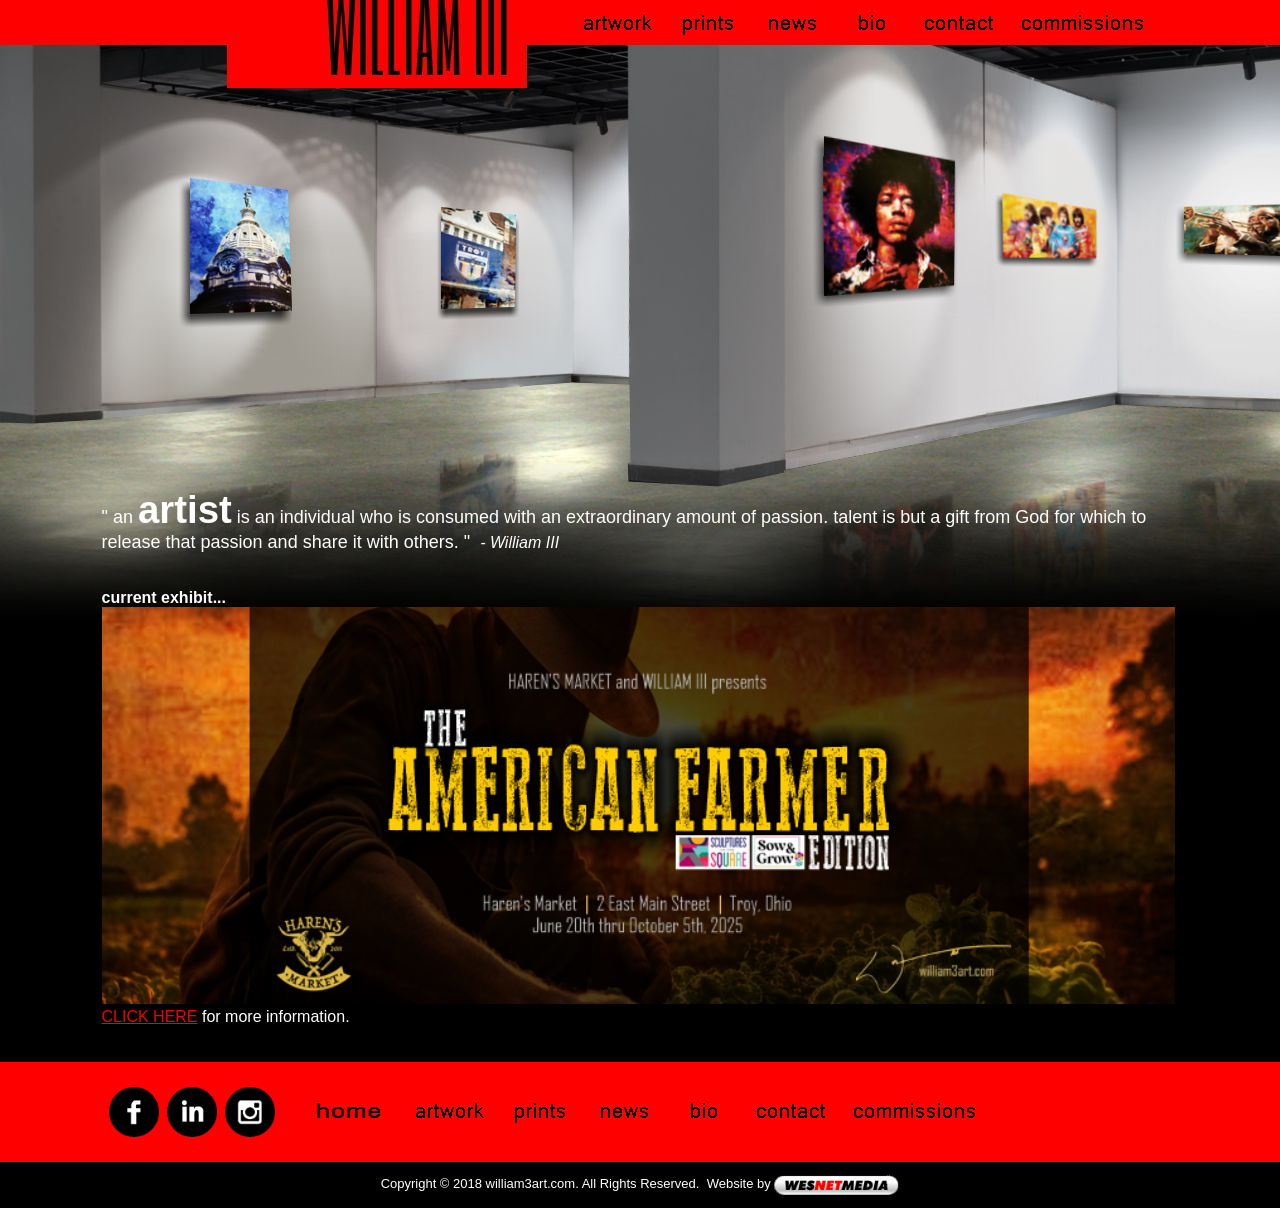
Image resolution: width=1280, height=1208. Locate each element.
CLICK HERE (150, 1016)
